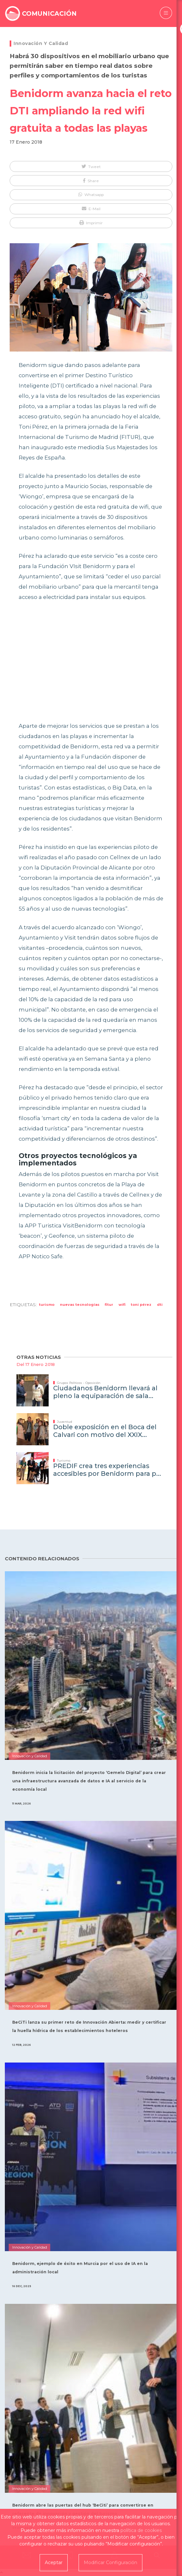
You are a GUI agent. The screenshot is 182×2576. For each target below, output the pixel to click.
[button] (91, 166)
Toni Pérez (141, 1304)
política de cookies (141, 2530)
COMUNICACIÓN (49, 13)
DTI (160, 1304)
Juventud (64, 1421)
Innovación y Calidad (41, 43)
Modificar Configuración (110, 2562)
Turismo (46, 1304)
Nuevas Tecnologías (80, 1304)
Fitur (109, 1304)
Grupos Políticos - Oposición (79, 1383)
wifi (122, 1304)
